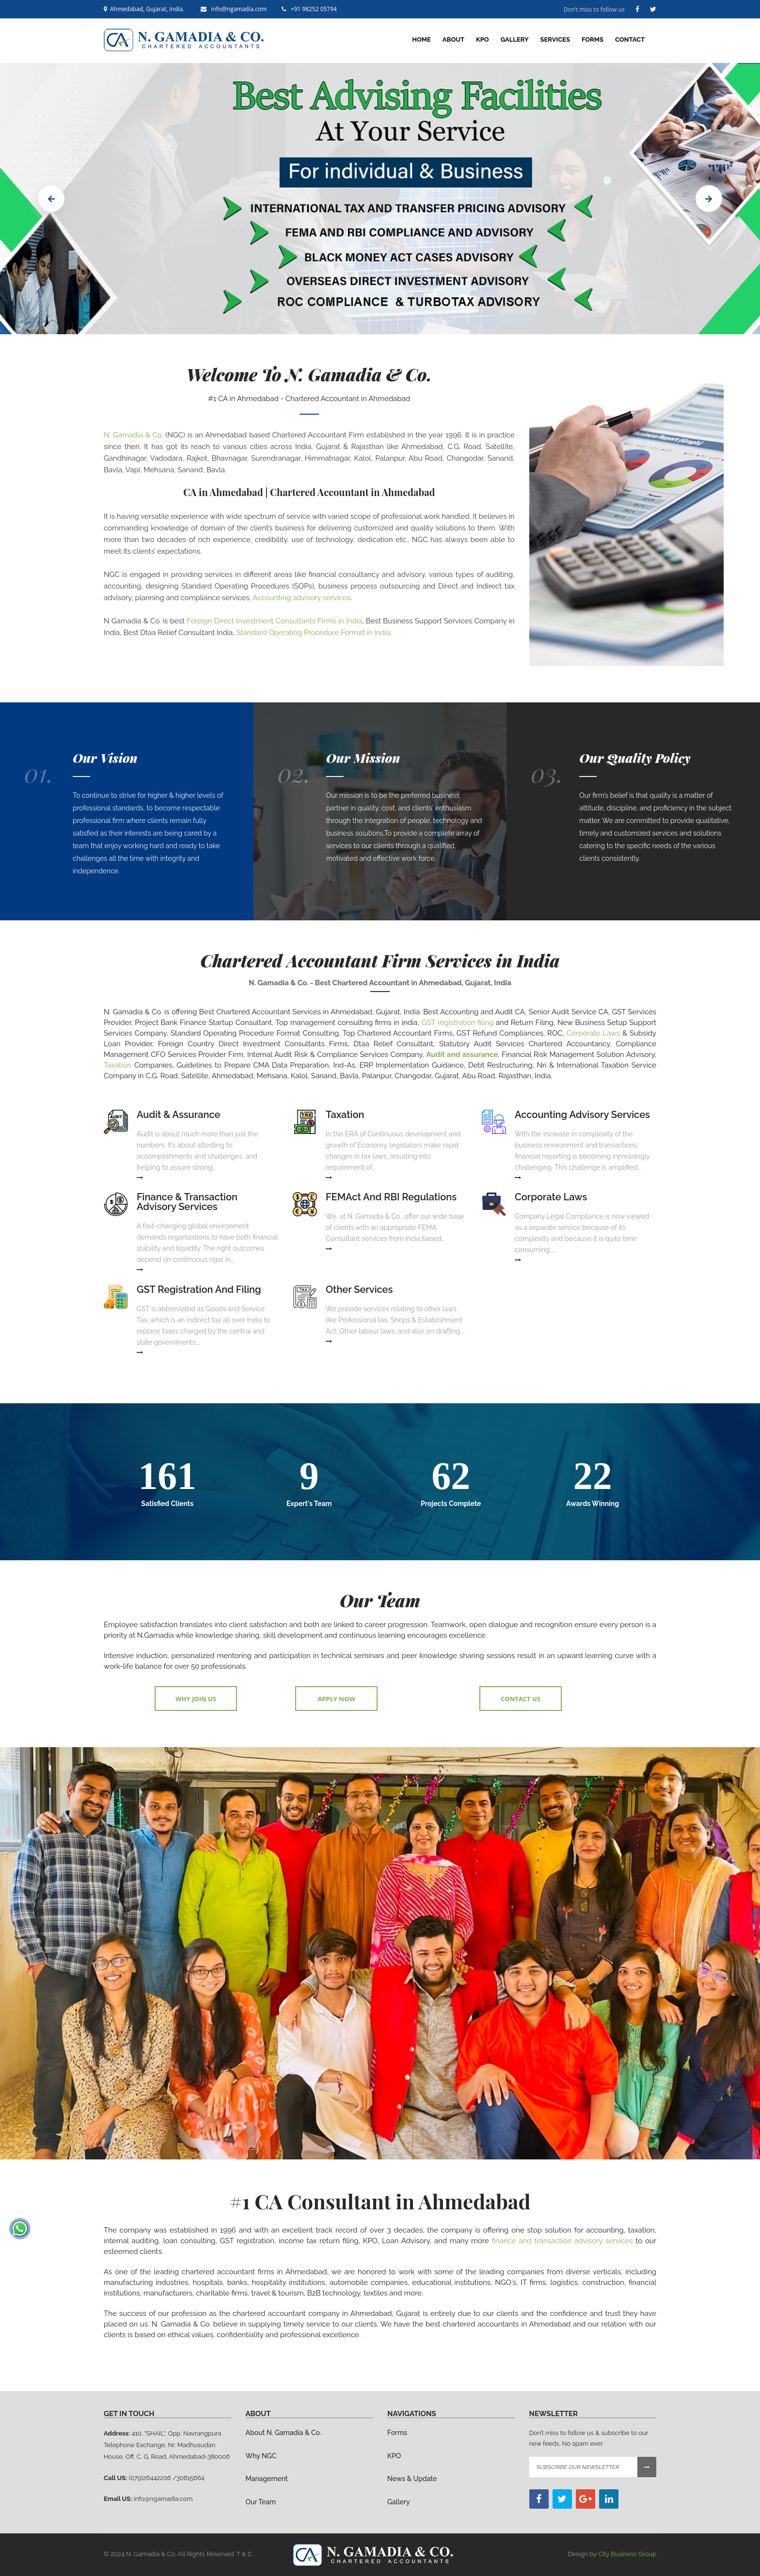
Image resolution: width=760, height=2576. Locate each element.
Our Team (261, 2502)
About (453, 39)
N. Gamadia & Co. (133, 435)
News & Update (412, 2479)
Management (267, 2479)
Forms (592, 39)
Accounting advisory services (301, 597)
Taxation (117, 1065)
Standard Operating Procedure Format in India (314, 632)
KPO (482, 39)
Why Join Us (195, 1698)
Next (709, 199)
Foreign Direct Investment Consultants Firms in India (274, 621)
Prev (51, 199)
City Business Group (627, 2554)
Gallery (515, 39)
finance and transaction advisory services (562, 2240)
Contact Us (520, 1698)
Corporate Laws (593, 1033)
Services (555, 39)
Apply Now (336, 1698)
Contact (630, 39)
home (421, 39)
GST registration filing (457, 1022)
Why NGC (261, 2456)
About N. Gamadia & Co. (283, 2432)
